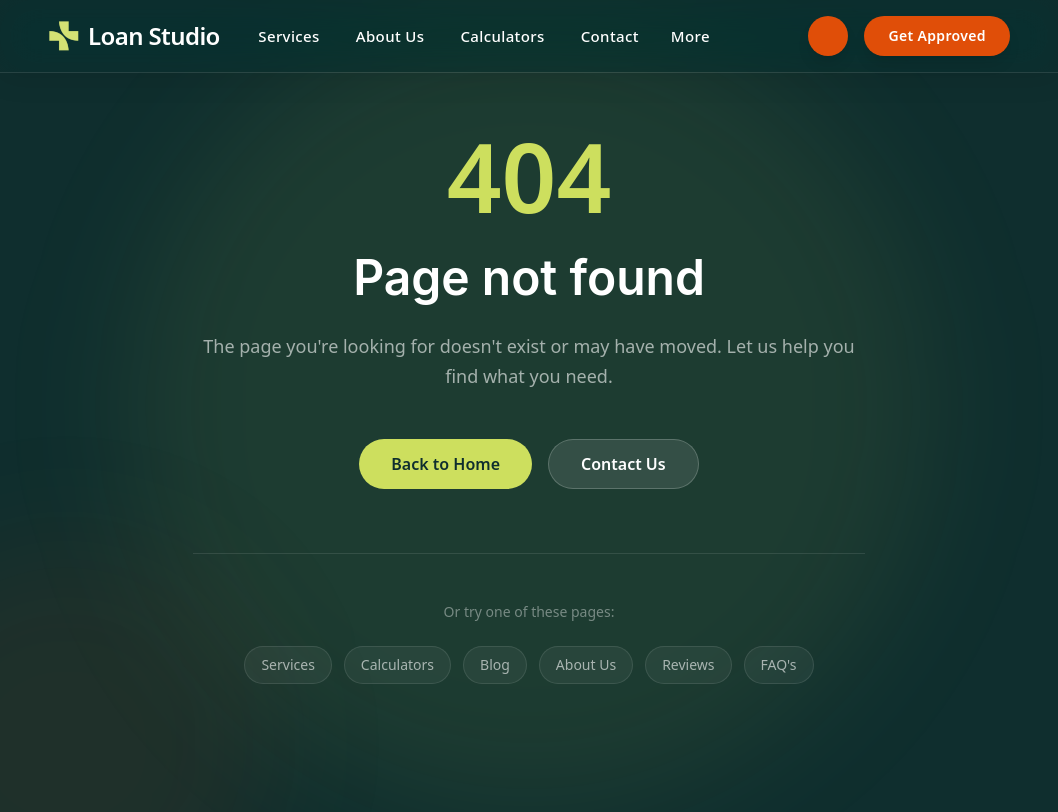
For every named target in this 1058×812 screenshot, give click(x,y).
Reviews (688, 664)
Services (288, 36)
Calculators (502, 36)
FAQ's (779, 664)
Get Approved (937, 35)
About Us (390, 36)
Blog (495, 664)
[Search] (772, 36)
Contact (610, 36)
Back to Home (445, 464)
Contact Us (623, 464)
